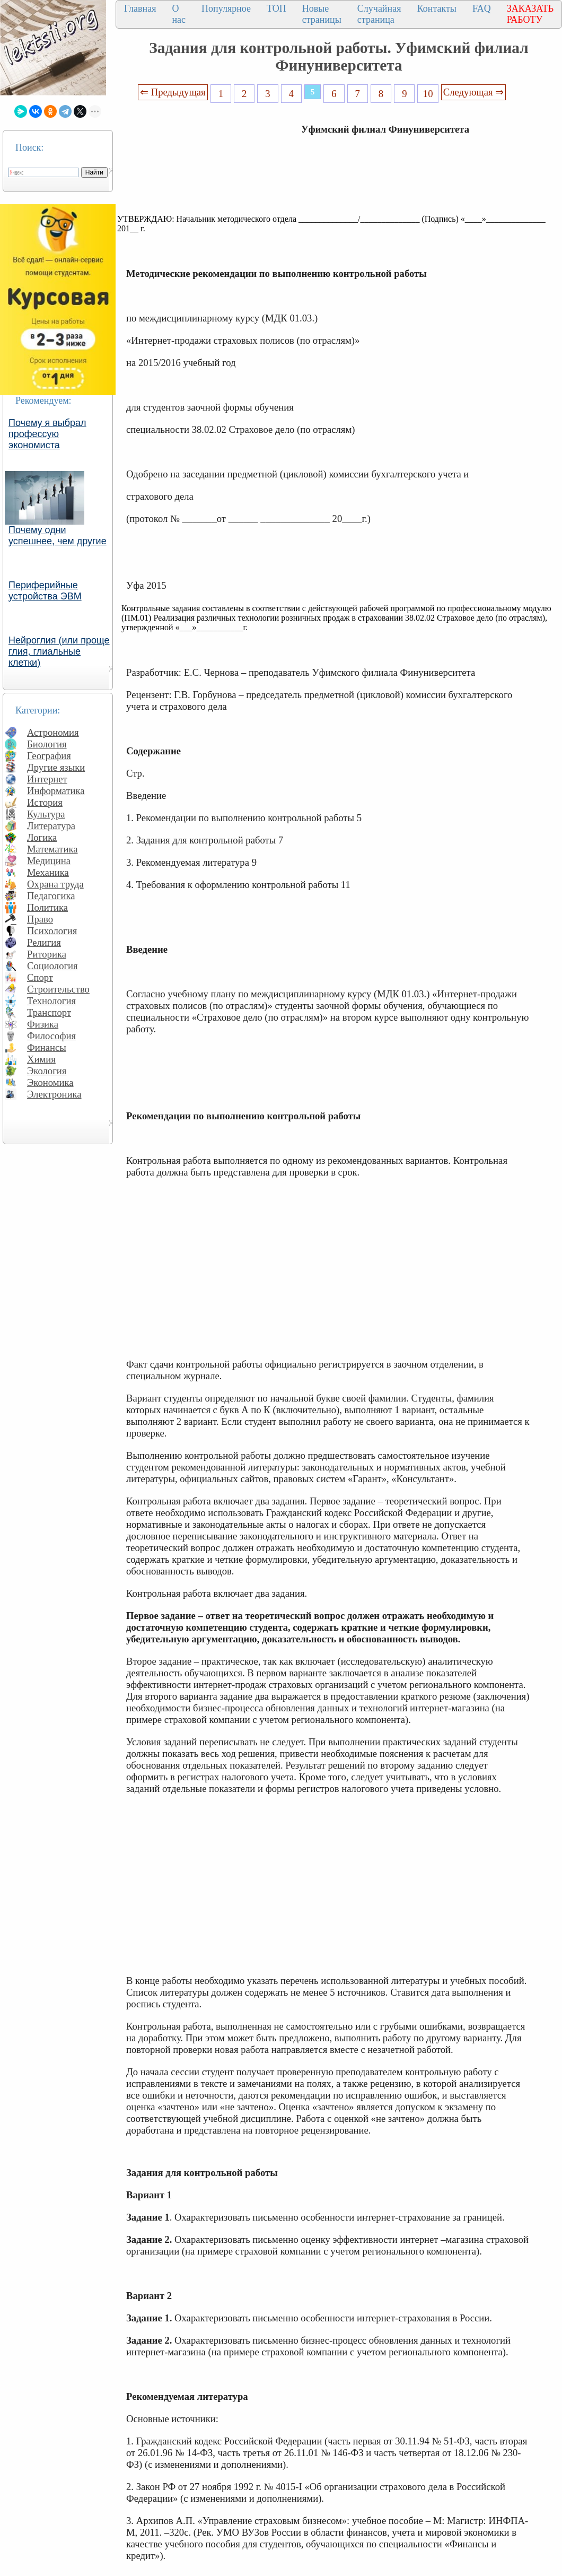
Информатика (56, 790)
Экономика (50, 1082)
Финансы (46, 1047)
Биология (47, 744)
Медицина (49, 860)
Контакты (436, 8)
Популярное (226, 8)
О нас (179, 14)
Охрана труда (55, 884)
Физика (42, 1024)
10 (428, 93)
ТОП (276, 8)
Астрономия (53, 732)
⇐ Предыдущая (173, 92)
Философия (51, 1035)
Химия (41, 1059)
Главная (140, 8)
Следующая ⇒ (473, 92)
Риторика (46, 954)
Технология (51, 1000)
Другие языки (56, 767)
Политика (47, 907)
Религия (44, 942)
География (49, 755)
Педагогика (51, 895)
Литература (51, 825)
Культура (46, 814)
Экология (46, 1070)
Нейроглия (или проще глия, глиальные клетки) (59, 651)
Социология (52, 965)
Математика (52, 849)
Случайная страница (379, 14)
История (45, 802)
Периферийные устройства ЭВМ (45, 591)
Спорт (40, 977)
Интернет (47, 779)
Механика (48, 872)
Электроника (54, 1094)
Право (40, 919)
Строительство (58, 989)
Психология (52, 930)
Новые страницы (321, 14)
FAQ (481, 8)
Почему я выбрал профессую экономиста (47, 433)
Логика (42, 837)
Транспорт (49, 1012)
